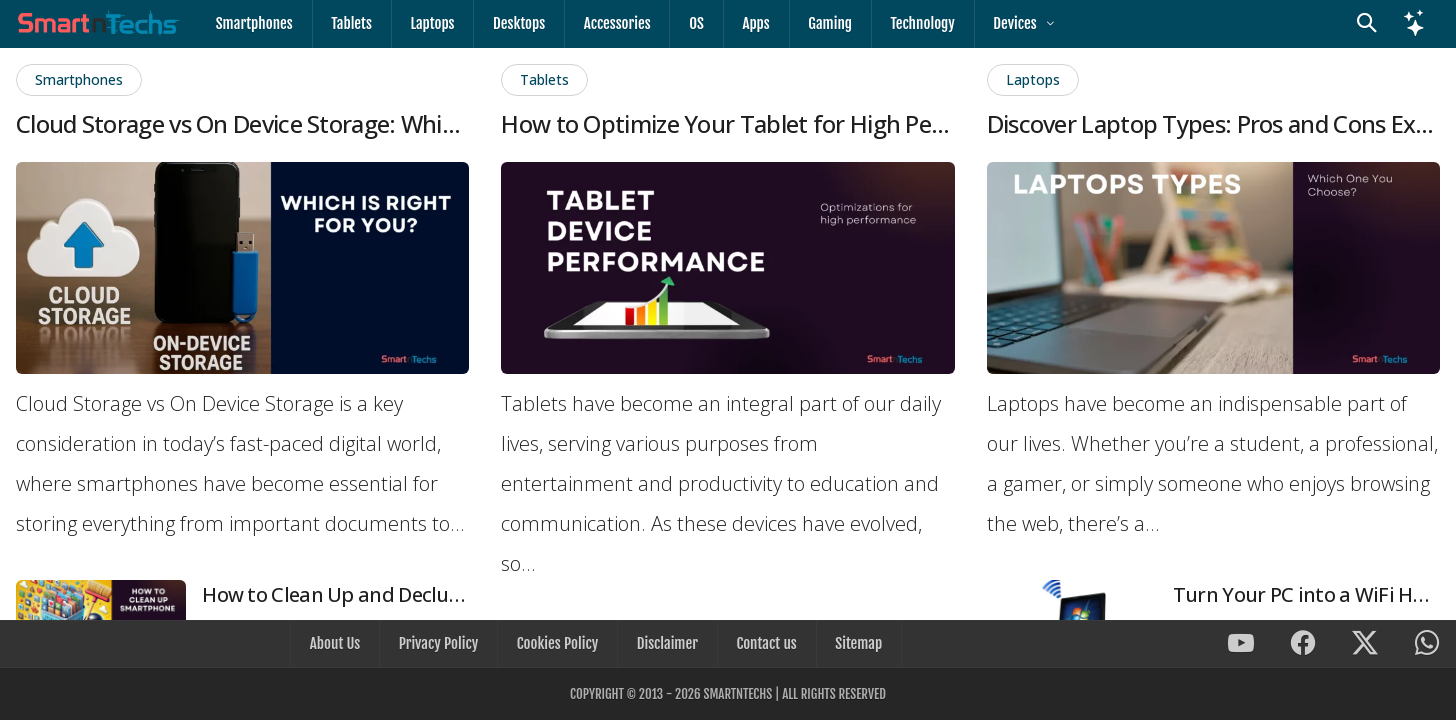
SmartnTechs (737, 694)
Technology (910, 23)
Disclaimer (666, 644)
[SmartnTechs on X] (1365, 645)
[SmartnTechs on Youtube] (1241, 645)
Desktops (514, 23)
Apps (745, 23)
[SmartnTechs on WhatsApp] (1427, 645)
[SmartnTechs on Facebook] (1303, 645)
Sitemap (854, 644)
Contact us (764, 644)
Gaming (819, 23)
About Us (339, 644)
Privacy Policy (440, 644)
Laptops (429, 23)
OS (688, 23)
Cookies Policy (558, 644)
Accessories (610, 23)
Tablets (349, 23)
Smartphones (253, 23)
